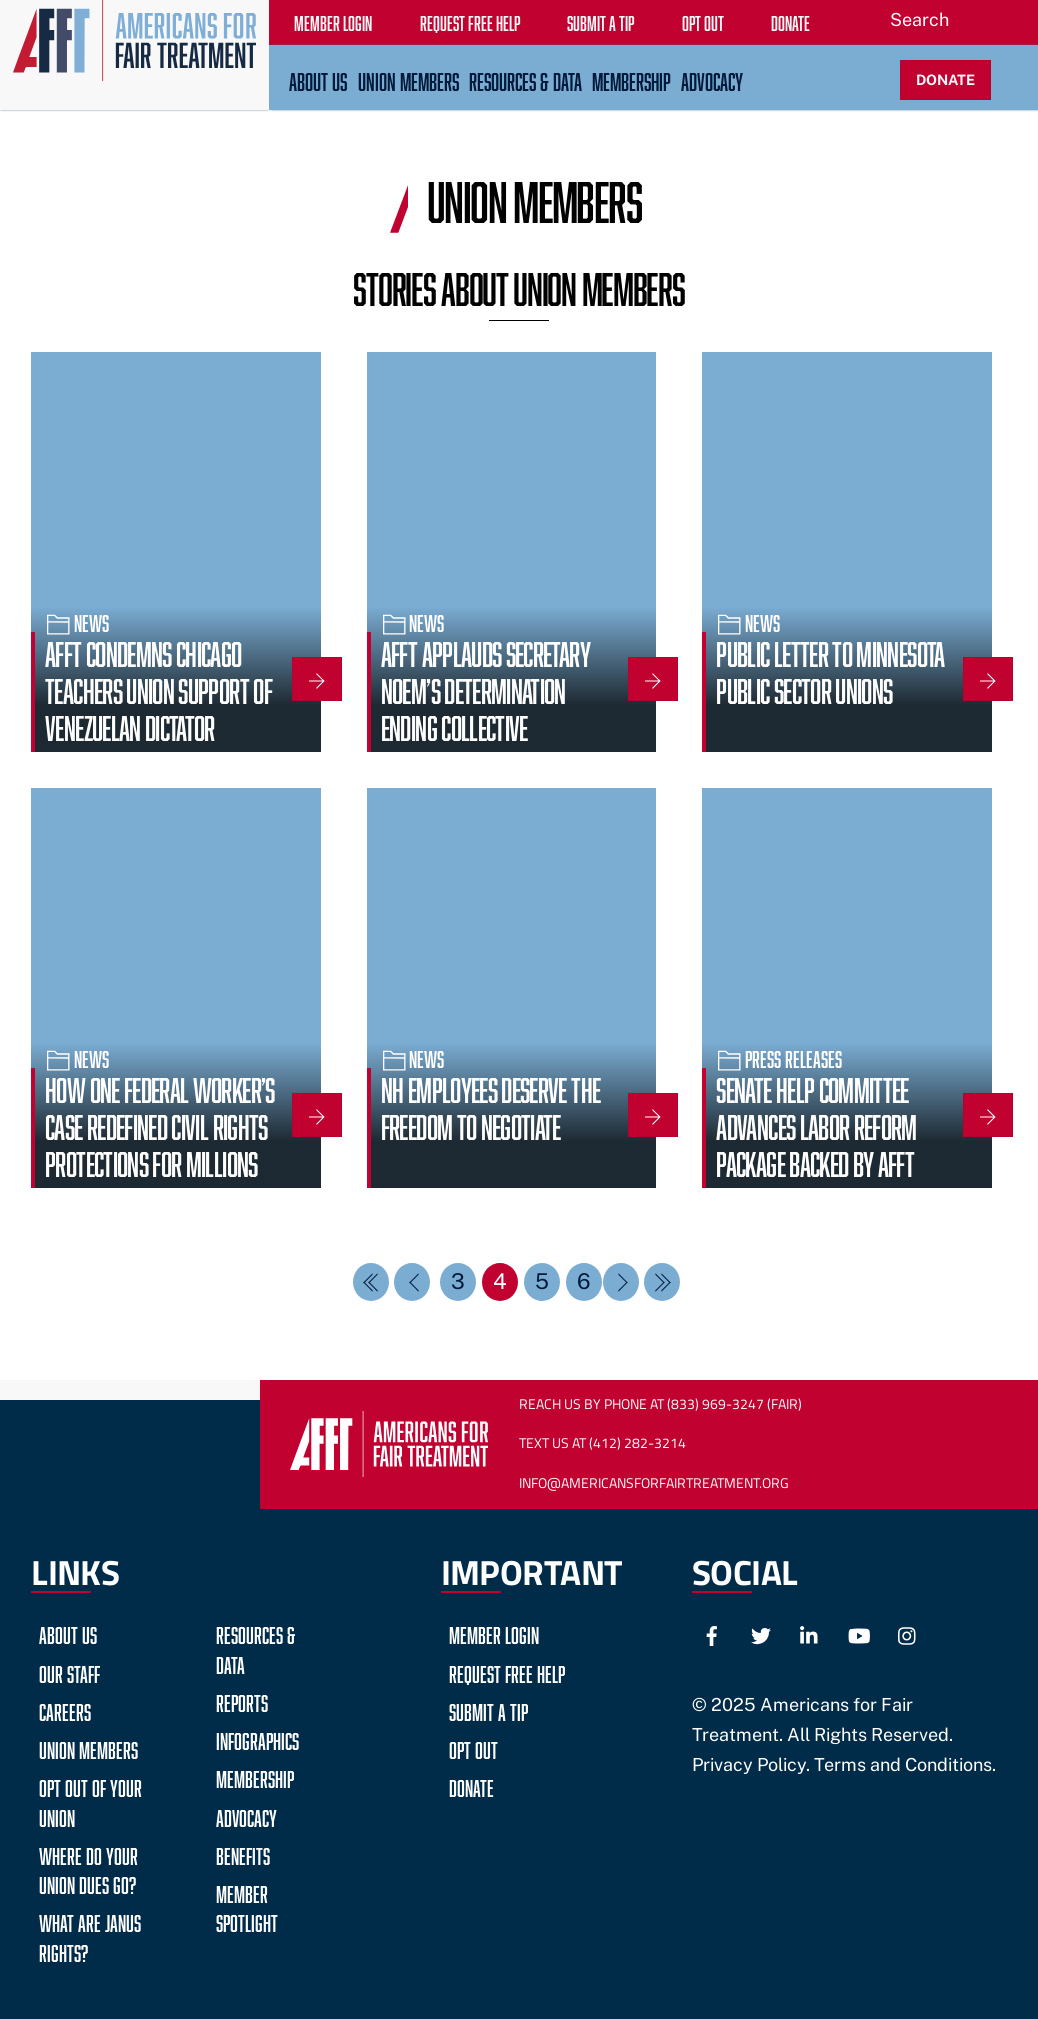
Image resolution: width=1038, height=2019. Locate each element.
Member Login (494, 1632)
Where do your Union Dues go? (88, 1868)
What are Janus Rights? (90, 1935)
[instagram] (908, 1633)
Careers (65, 1709)
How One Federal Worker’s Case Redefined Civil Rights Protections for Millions (159, 1124)
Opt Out (473, 1747)
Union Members (408, 79)
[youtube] (859, 1633)
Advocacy (712, 79)
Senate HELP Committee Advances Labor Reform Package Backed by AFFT (816, 1124)
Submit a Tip (488, 1709)
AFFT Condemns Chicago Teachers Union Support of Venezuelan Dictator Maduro (158, 706)
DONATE (945, 79)
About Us (318, 79)
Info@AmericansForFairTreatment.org (654, 1483)
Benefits (243, 1853)
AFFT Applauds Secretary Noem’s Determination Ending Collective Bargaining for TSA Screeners (485, 725)
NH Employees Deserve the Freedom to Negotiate (490, 1105)
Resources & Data (525, 79)
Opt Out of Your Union (90, 1800)
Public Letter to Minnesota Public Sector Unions (830, 669)
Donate (471, 1785)
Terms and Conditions (903, 1764)
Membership (631, 79)
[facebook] (712, 1633)
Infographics (257, 1738)
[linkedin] (810, 1633)
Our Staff (69, 1671)
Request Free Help (507, 1671)
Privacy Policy (749, 1764)
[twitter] (761, 1633)
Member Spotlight (247, 1906)
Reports (242, 1700)
